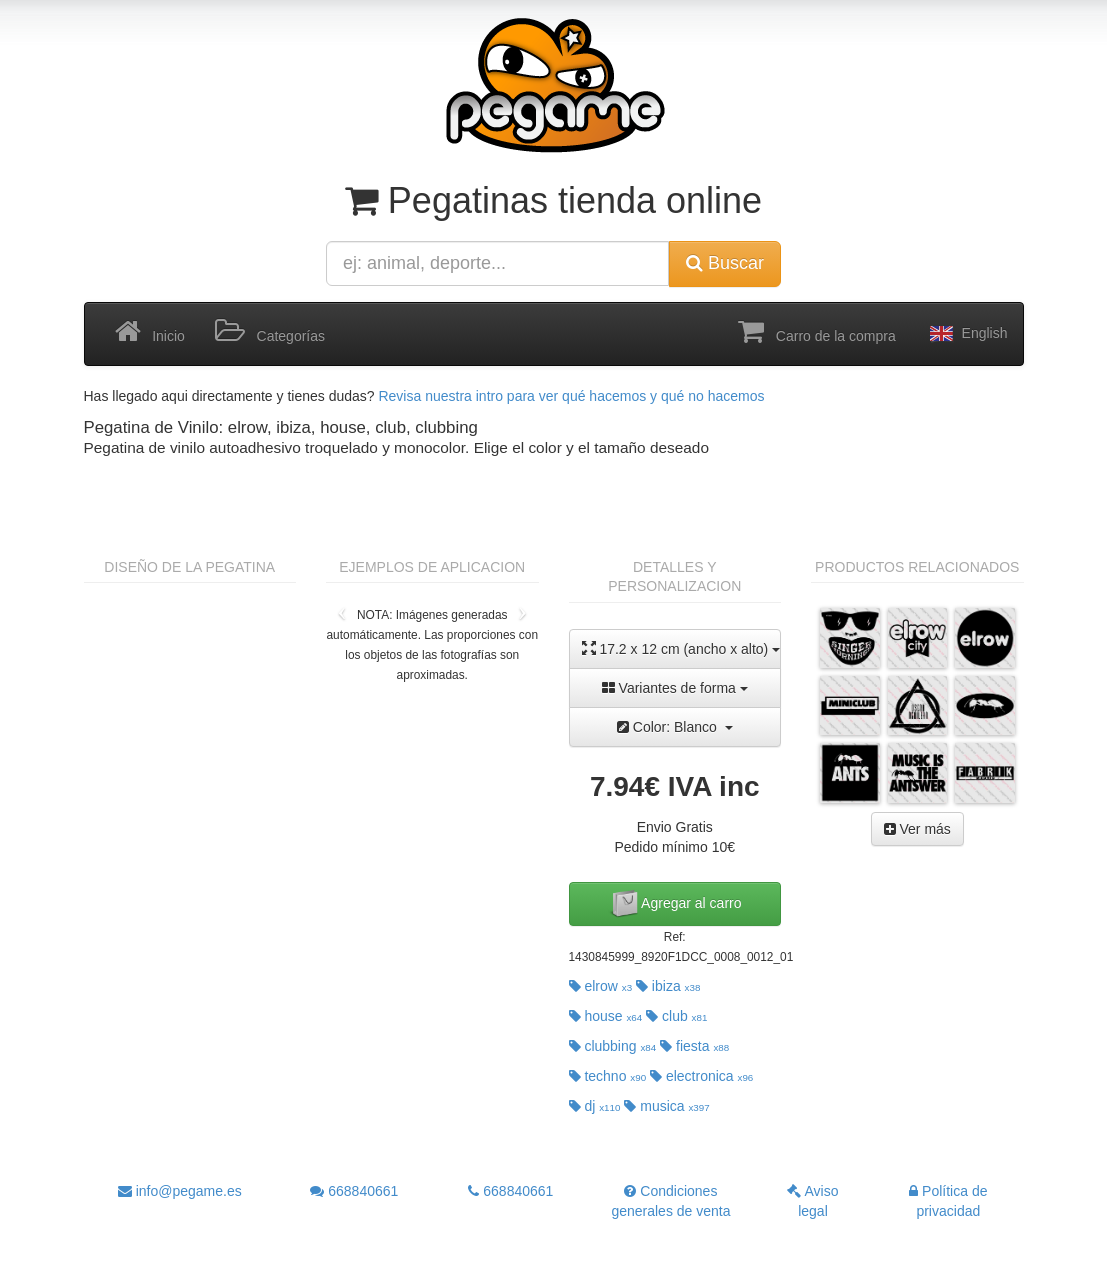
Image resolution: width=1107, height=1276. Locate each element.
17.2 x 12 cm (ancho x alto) (681, 648)
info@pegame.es (180, 1191)
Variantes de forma (675, 688)
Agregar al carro (675, 904)
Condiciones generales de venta (670, 1201)
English (967, 334)
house (606, 1016)
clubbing (613, 1046)
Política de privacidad (948, 1201)
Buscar (725, 263)
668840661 (354, 1191)
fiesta (694, 1046)
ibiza (668, 986)
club (676, 1016)
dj (595, 1106)
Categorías (270, 332)
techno (608, 1076)
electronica (701, 1076)
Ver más (917, 829)
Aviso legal (812, 1201)
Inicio (150, 332)
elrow (601, 986)
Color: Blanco (675, 727)
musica (666, 1106)
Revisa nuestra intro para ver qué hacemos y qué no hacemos (571, 396)
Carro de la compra (817, 332)
